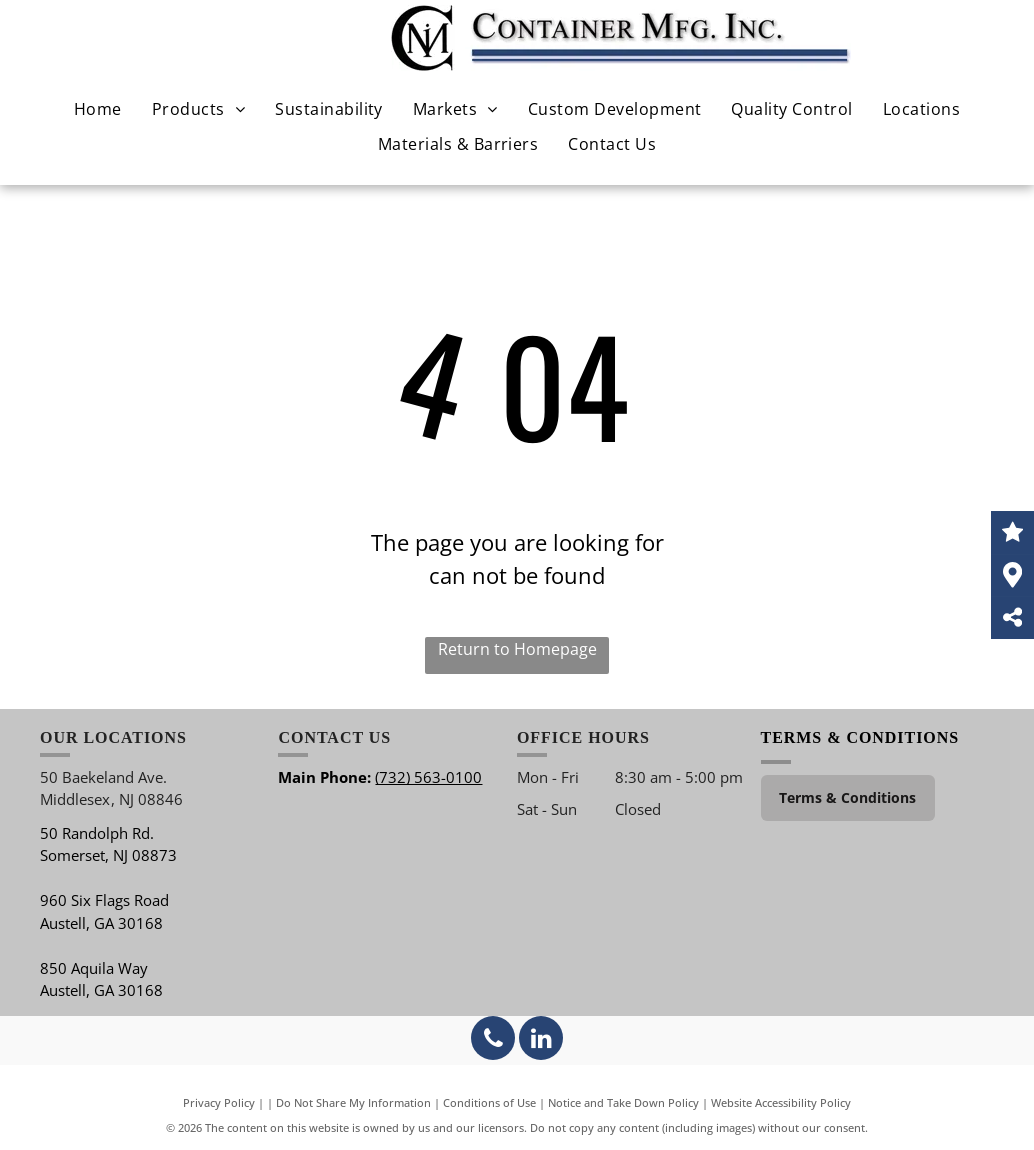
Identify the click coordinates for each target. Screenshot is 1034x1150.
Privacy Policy (219, 1102)
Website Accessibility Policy (781, 1102)
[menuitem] (98, 109)
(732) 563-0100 (428, 777)
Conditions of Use (489, 1102)
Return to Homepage (517, 649)
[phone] (493, 1040)
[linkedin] (541, 1040)
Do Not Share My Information (353, 1102)
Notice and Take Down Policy (623, 1102)
